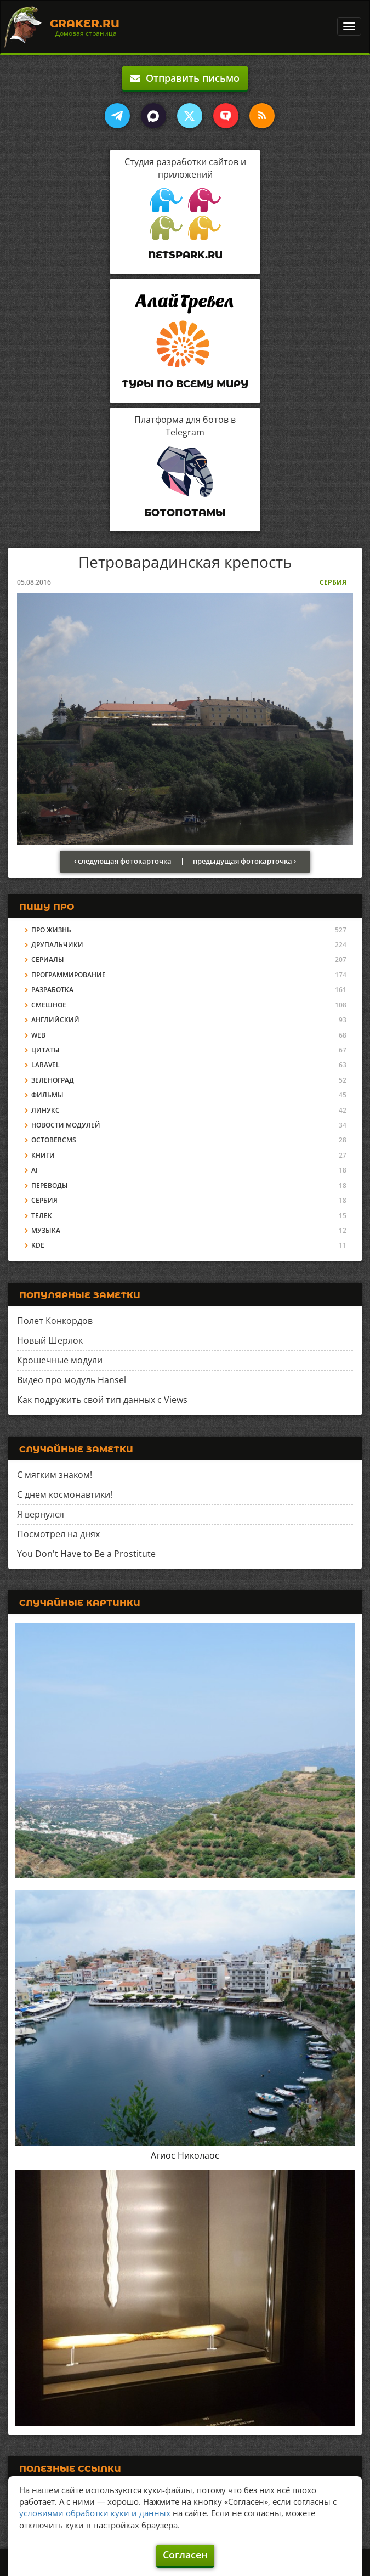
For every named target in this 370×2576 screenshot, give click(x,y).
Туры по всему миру (185, 384)
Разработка (52, 989)
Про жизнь (51, 930)
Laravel (45, 1064)
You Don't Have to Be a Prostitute (86, 1554)
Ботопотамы (185, 513)
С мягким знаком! (54, 1475)
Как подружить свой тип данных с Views (102, 1400)
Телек (41, 1215)
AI (34, 1170)
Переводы (49, 1185)
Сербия (333, 582)
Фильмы (47, 1095)
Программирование (68, 975)
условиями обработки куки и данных (94, 2512)
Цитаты (45, 1050)
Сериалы (47, 959)
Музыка (45, 1230)
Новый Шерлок (50, 1340)
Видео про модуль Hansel (71, 1380)
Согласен (185, 2554)
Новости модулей (65, 1125)
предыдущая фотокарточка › (244, 861)
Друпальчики (57, 944)
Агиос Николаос (185, 2155)
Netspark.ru (185, 255)
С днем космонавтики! (64, 1494)
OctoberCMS (53, 1140)
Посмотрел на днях (58, 1534)
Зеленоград (52, 1080)
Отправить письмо (185, 77)
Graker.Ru (84, 23)
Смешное (48, 1005)
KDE (37, 1245)
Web (38, 1035)
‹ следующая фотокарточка (123, 861)
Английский (55, 1019)
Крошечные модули (60, 1360)
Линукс (45, 1110)
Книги (43, 1155)
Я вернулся (40, 1514)
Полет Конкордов (55, 1321)
